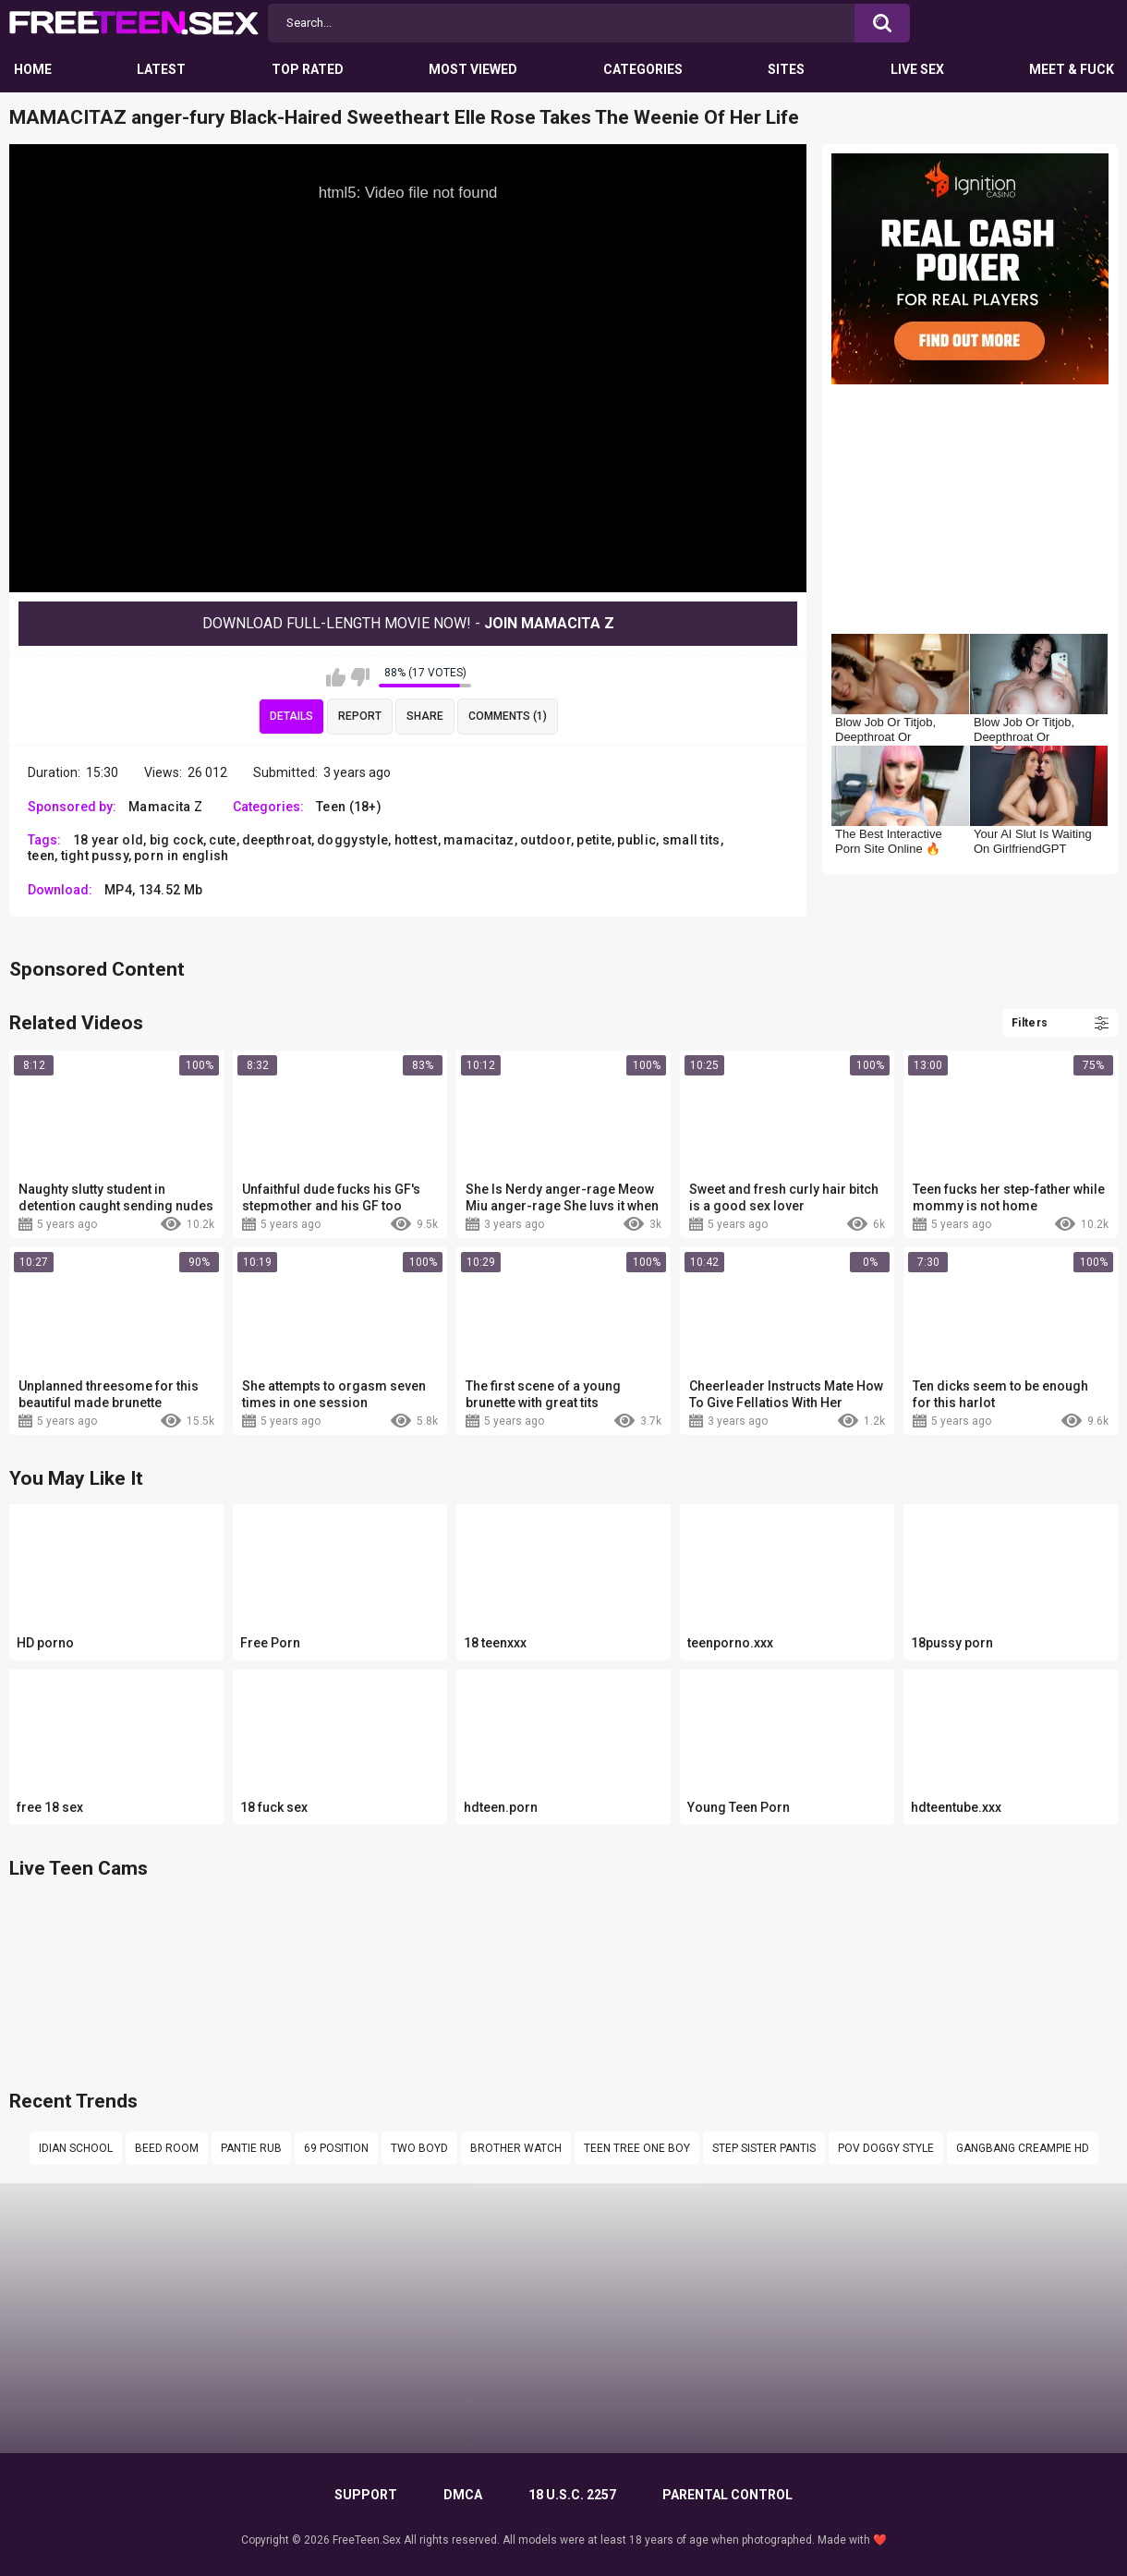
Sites (786, 69)
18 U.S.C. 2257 (572, 2494)
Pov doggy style (886, 2148)
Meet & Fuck (1071, 69)
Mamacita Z (165, 806)
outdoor (545, 839)
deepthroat (276, 839)
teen (41, 855)
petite (594, 839)
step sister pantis (764, 2148)
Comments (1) (507, 716)
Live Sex (917, 69)
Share (424, 716)
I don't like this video (360, 677)
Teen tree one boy (637, 2148)
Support (365, 2494)
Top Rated (308, 69)
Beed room (167, 2148)
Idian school (76, 2148)
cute (222, 839)
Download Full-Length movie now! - (408, 623)
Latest (161, 69)
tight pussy (94, 855)
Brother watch (516, 2148)
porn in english (181, 855)
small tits (691, 839)
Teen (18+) (349, 806)
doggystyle (352, 839)
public (636, 839)
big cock (176, 839)
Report (360, 716)
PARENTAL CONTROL (727, 2494)
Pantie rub (251, 2148)
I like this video (335, 677)
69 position (336, 2148)
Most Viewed (473, 69)
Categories (643, 69)
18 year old (108, 839)
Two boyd (419, 2148)
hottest (416, 839)
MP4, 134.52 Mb (153, 889)
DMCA (462, 2494)
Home (33, 69)
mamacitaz (479, 839)
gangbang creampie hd (1022, 2148)
